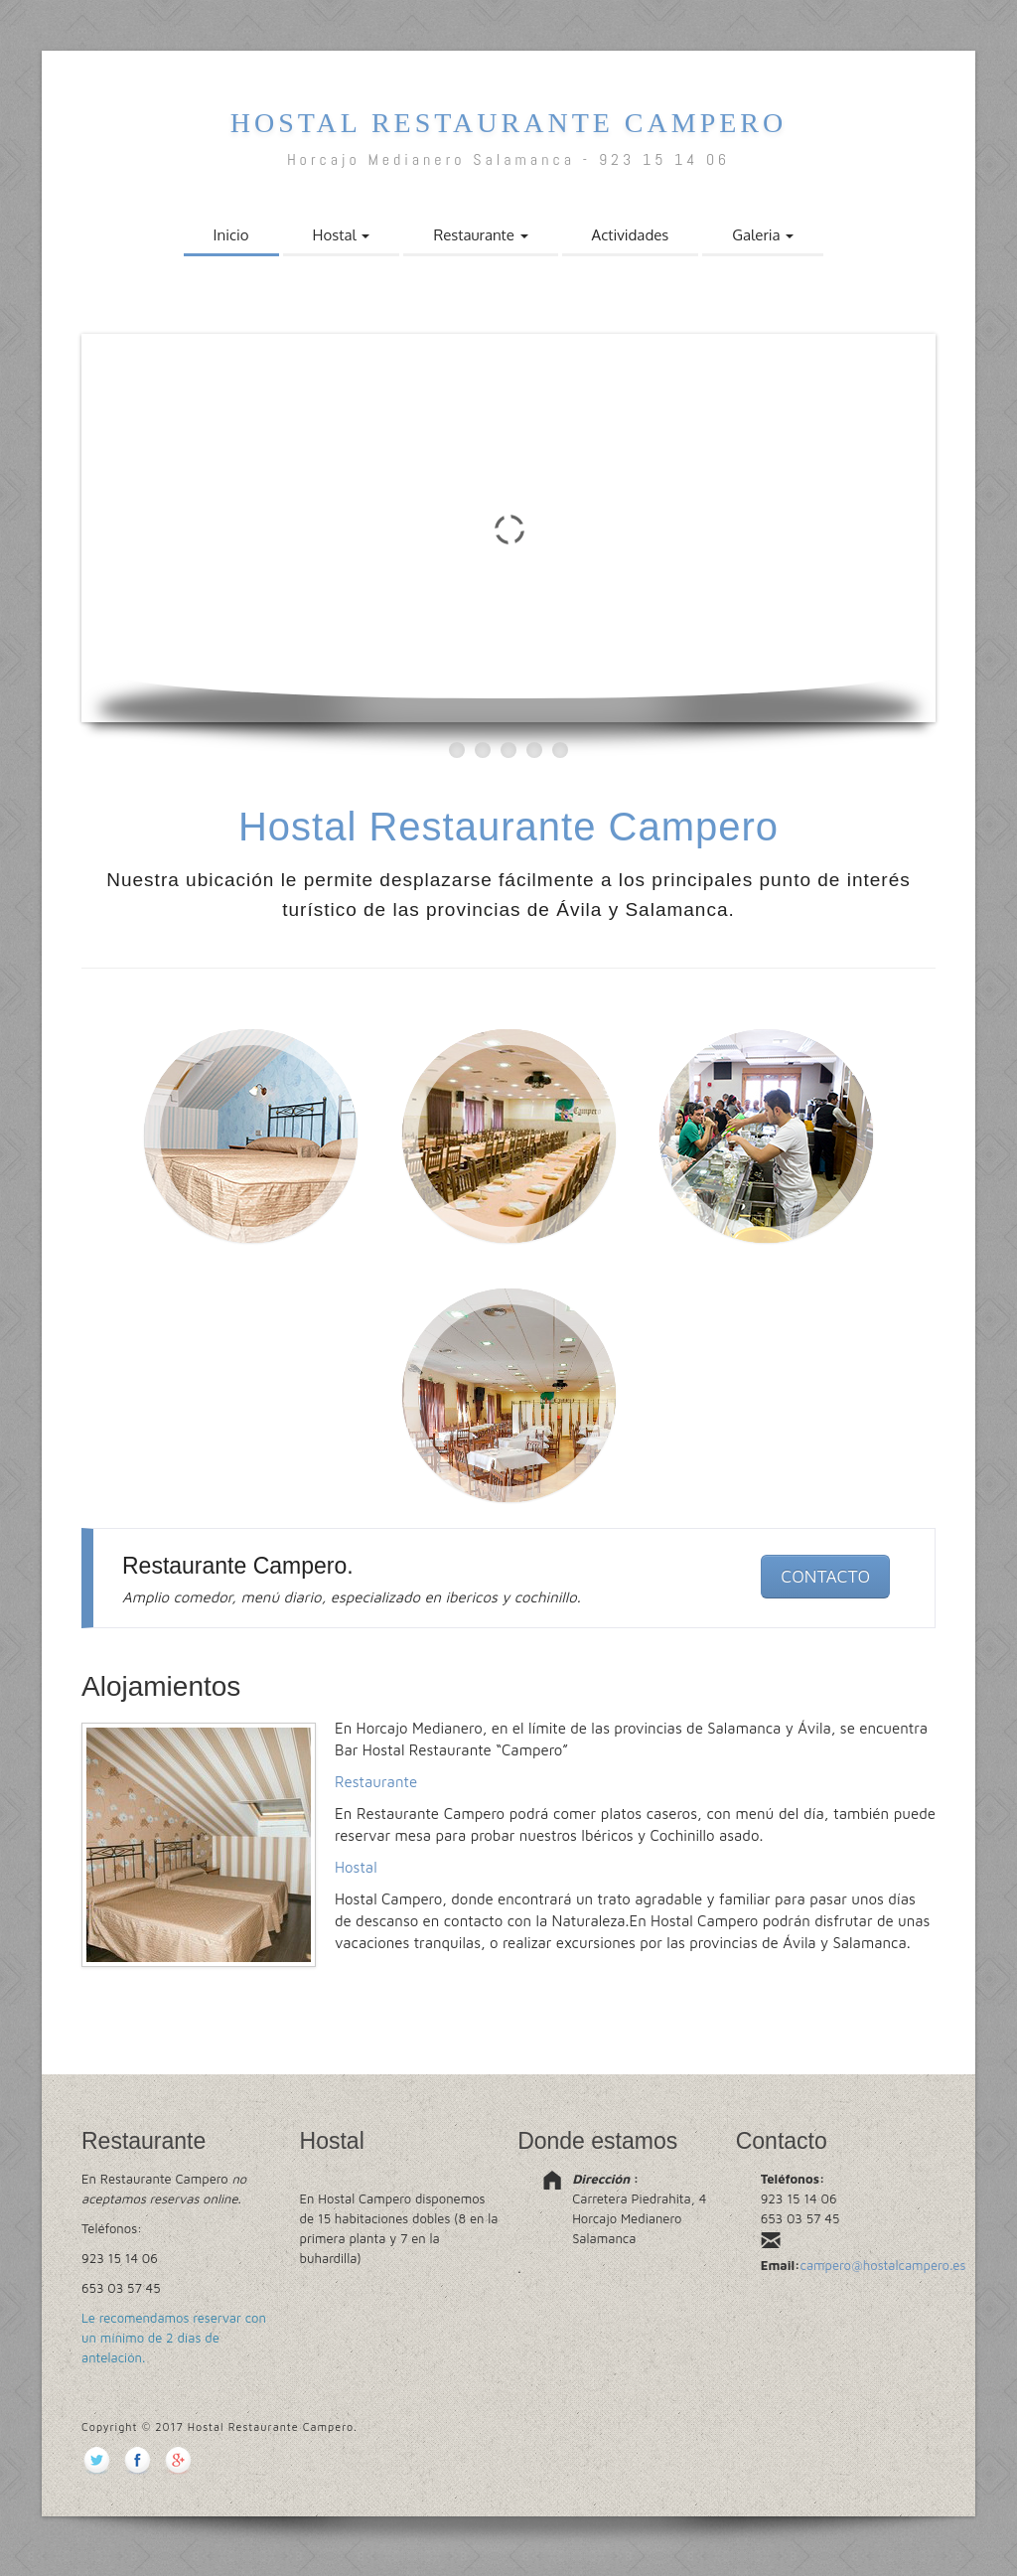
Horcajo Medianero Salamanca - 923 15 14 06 (508, 159)
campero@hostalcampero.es (882, 2265)
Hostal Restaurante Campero (509, 122)
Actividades (630, 235)
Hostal (341, 235)
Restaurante (480, 235)
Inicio (231, 235)
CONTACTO (825, 1576)
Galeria (763, 235)
